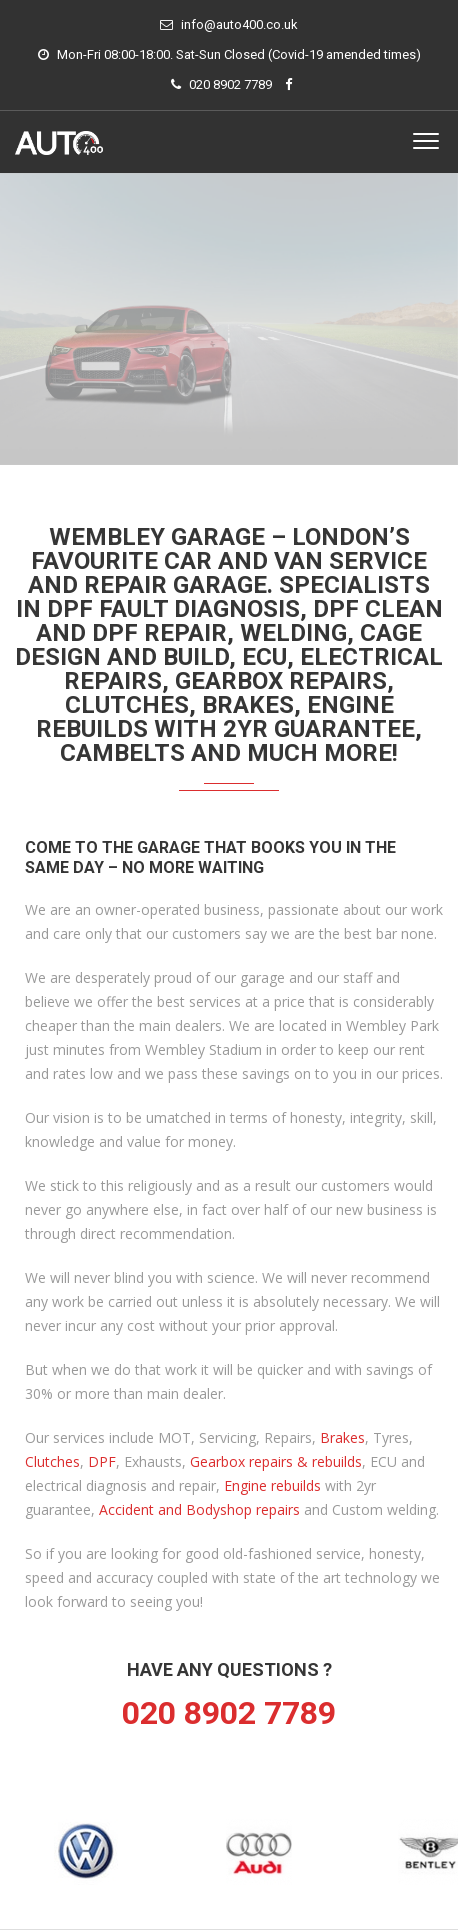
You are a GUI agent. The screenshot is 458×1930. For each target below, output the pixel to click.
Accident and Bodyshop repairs (199, 1509)
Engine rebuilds (272, 1485)
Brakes (342, 1437)
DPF (102, 1461)
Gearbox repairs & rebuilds (276, 1461)
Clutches (52, 1461)
